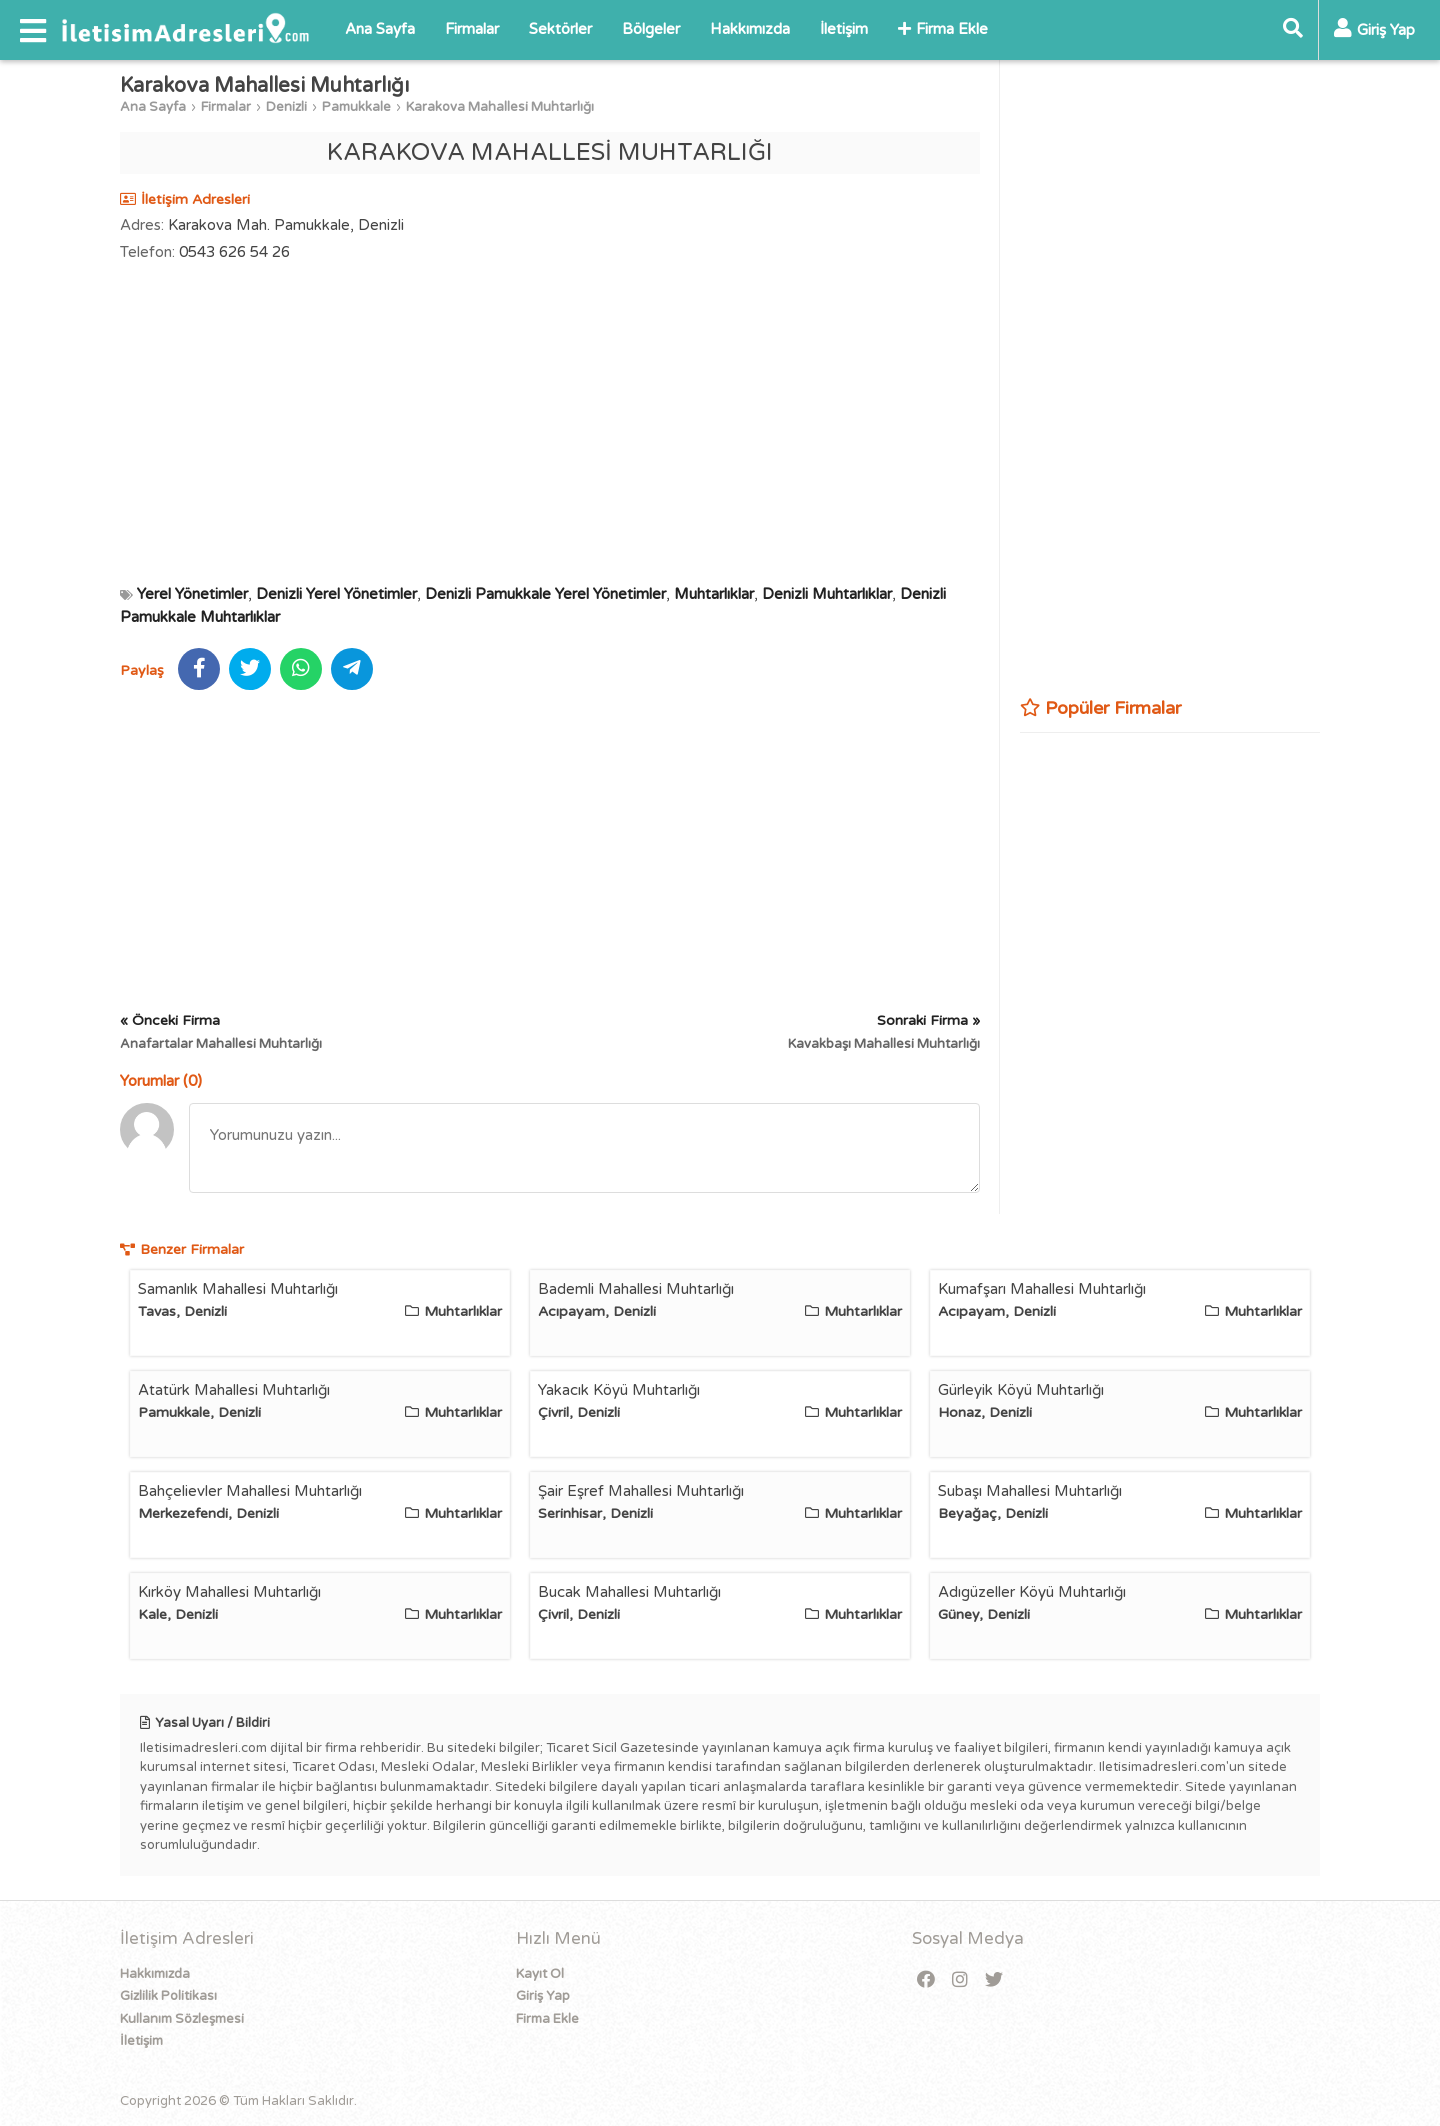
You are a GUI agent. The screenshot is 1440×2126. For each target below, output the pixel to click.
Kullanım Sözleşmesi (182, 2019)
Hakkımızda (750, 29)
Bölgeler (651, 29)
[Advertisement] (550, 423)
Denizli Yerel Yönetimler (336, 594)
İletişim (844, 29)
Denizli (286, 107)
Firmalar (472, 29)
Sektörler (560, 29)
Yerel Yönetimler (192, 594)
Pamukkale (356, 107)
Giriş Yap (543, 1996)
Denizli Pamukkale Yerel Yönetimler (545, 594)
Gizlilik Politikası (168, 1996)
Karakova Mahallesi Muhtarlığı (500, 107)
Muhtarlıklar (714, 594)
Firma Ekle (943, 29)
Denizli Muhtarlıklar (827, 594)
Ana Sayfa (380, 29)
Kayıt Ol (540, 1974)
